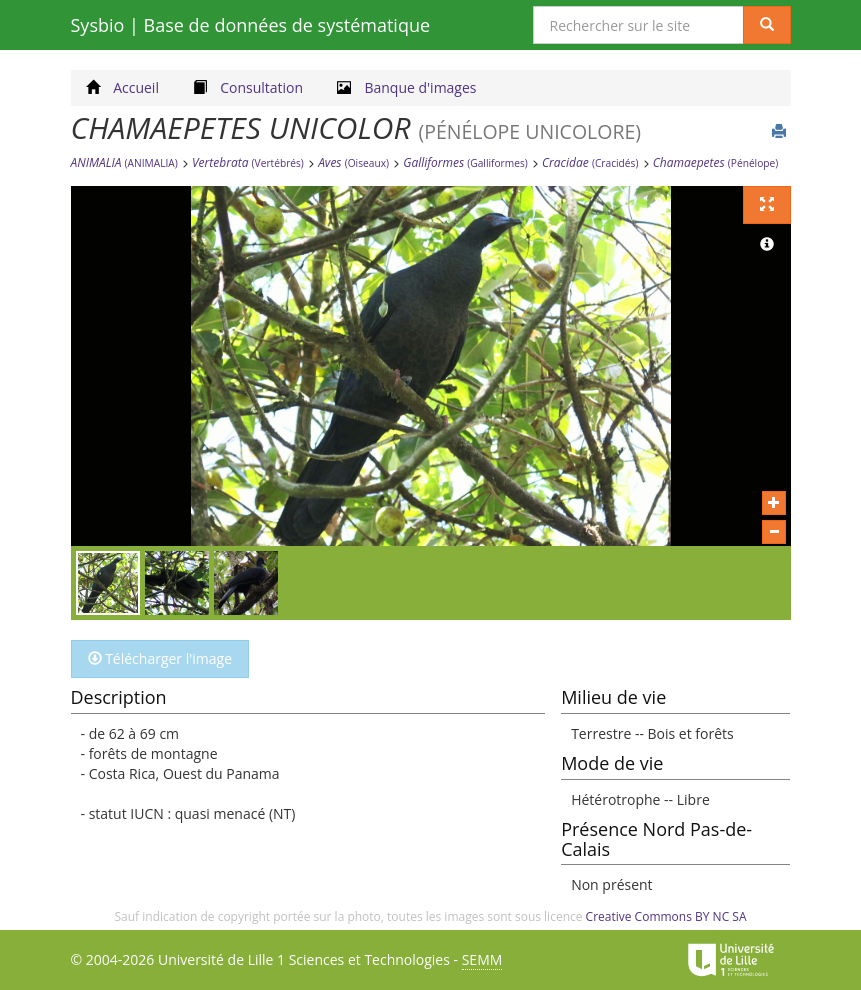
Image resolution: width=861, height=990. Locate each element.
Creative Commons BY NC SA (666, 916)
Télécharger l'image (160, 658)
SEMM (482, 959)
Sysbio (251, 25)
